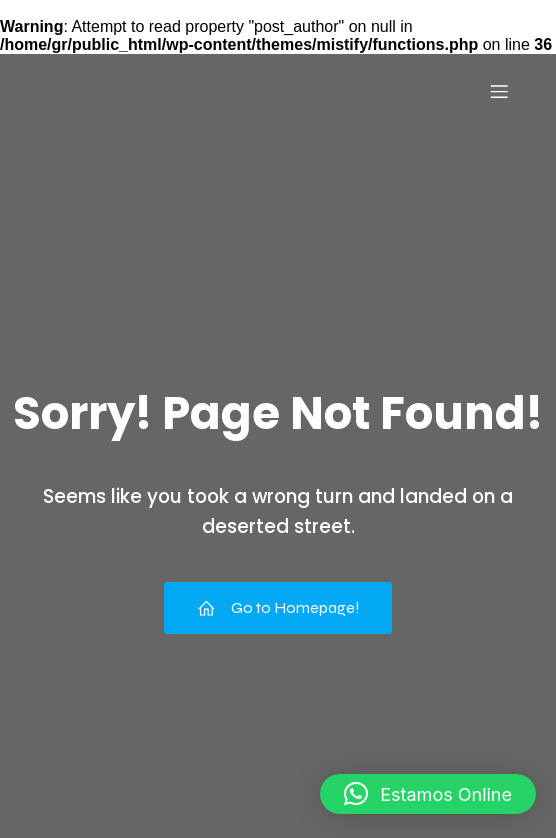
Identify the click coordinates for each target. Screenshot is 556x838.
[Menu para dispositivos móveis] (499, 91)
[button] (428, 794)
